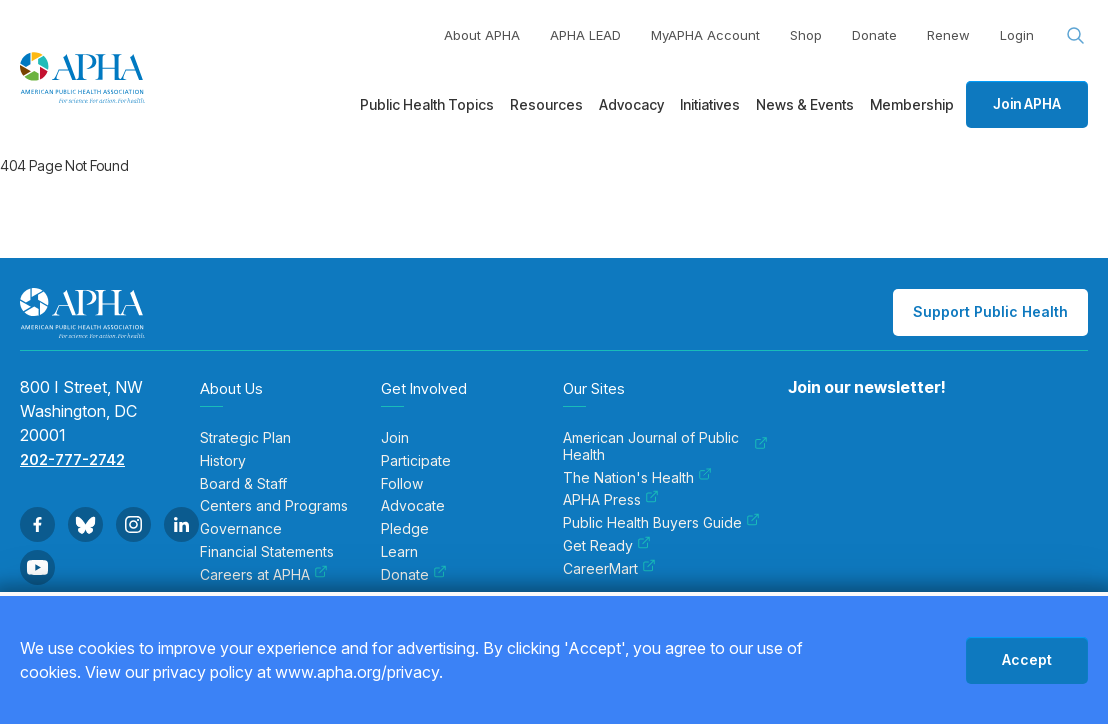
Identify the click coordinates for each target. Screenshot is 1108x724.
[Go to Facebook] (37, 524)
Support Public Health (990, 311)
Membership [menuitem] (912, 104)
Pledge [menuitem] (405, 529)
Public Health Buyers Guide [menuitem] (661, 523)
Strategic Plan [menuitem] (245, 438)
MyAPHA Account (705, 35)
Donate (874, 35)
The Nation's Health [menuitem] (637, 478)
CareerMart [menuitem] (609, 569)
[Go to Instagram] (133, 524)
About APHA (482, 35)
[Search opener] (1076, 36)
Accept (1027, 659)
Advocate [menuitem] (413, 506)
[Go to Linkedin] (181, 524)
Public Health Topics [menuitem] (427, 104)
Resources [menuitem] (546, 104)
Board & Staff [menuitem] (243, 484)
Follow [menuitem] (402, 484)
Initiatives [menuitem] (710, 104)
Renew (948, 35)
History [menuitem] (223, 461)
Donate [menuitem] (414, 575)
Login (1017, 35)
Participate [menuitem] (416, 461)
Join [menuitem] (395, 438)
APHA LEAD (585, 35)
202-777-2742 (72, 459)
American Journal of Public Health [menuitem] (665, 446)
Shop (806, 35)
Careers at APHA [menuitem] (264, 575)
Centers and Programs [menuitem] (274, 506)
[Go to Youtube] (37, 567)
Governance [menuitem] (241, 529)
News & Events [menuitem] (805, 104)
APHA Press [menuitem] (611, 500)
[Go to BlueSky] (85, 524)
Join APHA (1027, 103)
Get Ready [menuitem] (607, 546)
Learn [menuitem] (399, 552)
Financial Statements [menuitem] (267, 552)
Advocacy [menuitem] (631, 104)
